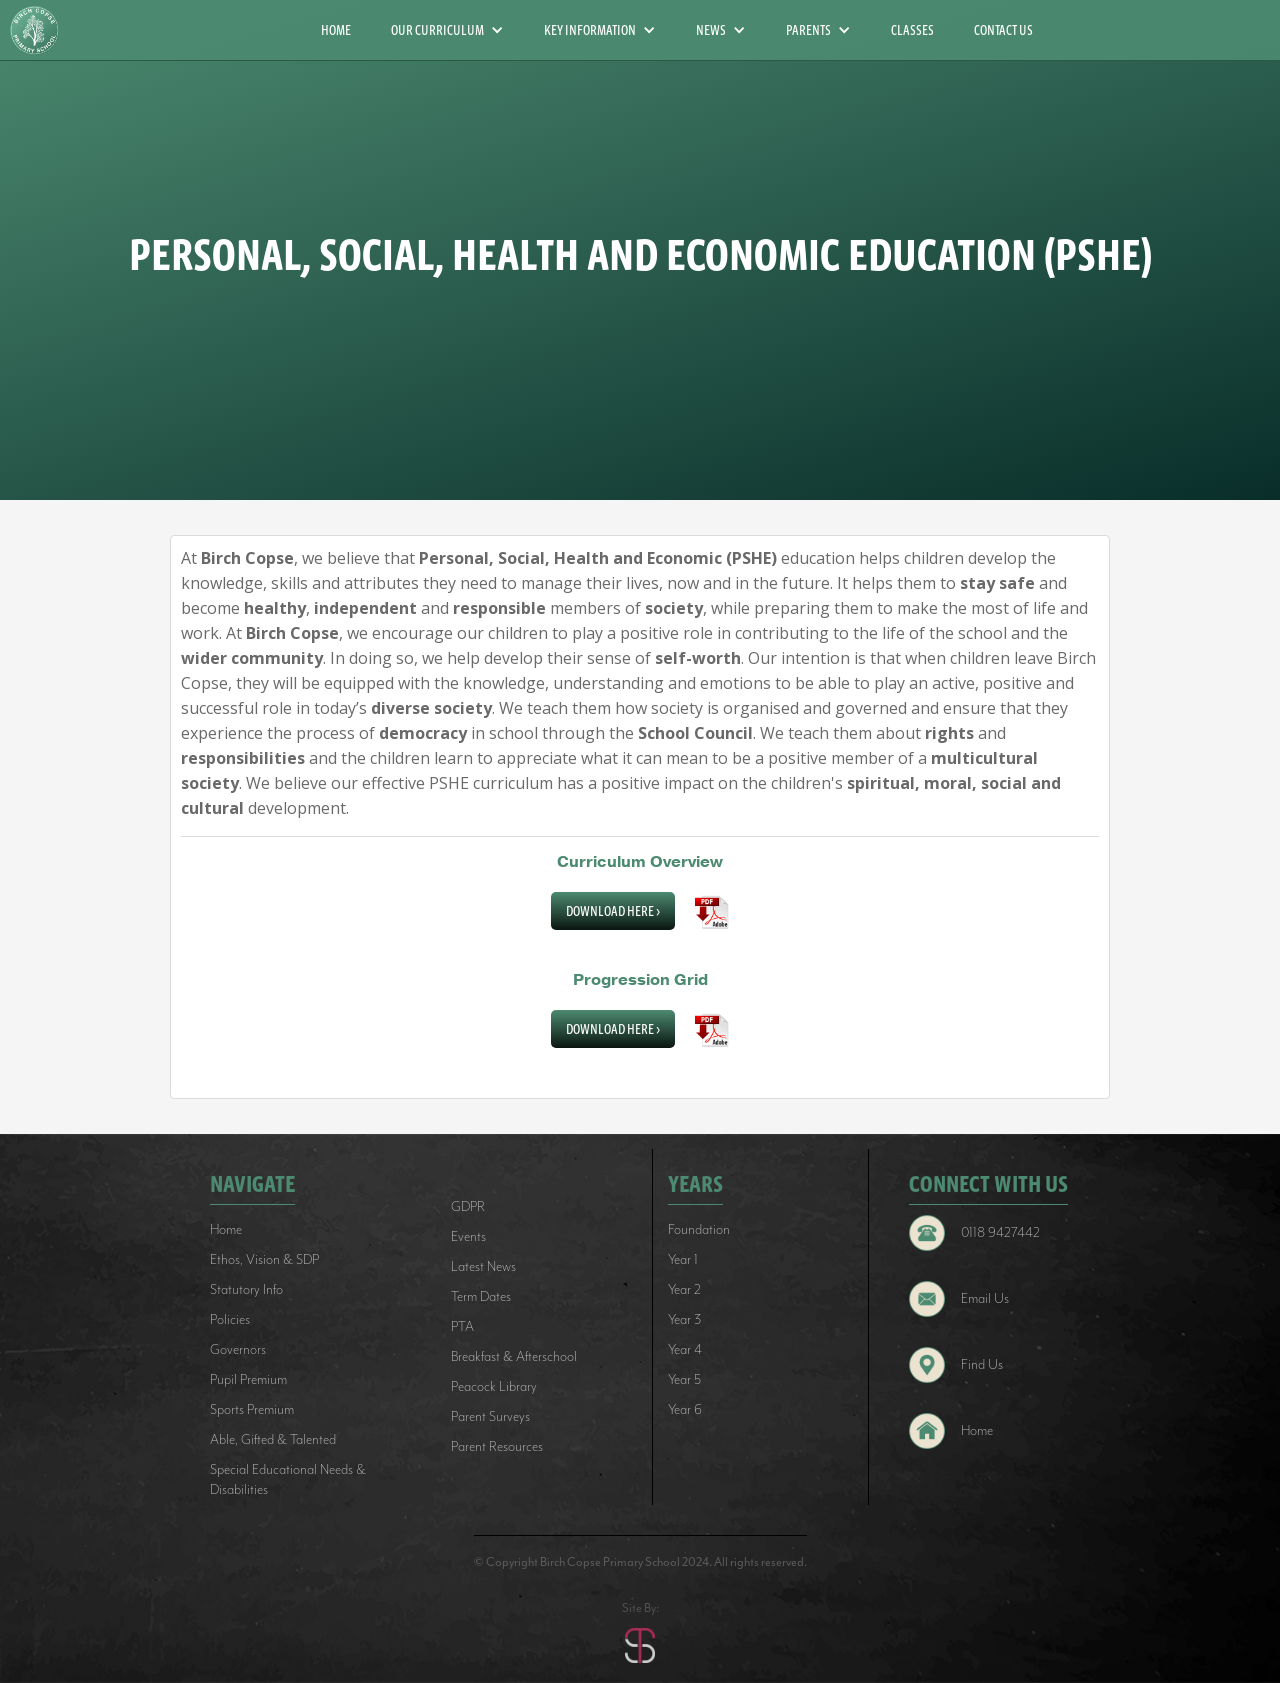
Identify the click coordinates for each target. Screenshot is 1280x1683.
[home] (42, 30)
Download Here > (613, 911)
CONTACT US (1003, 30)
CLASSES (912, 30)
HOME (336, 30)
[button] (447, 30)
